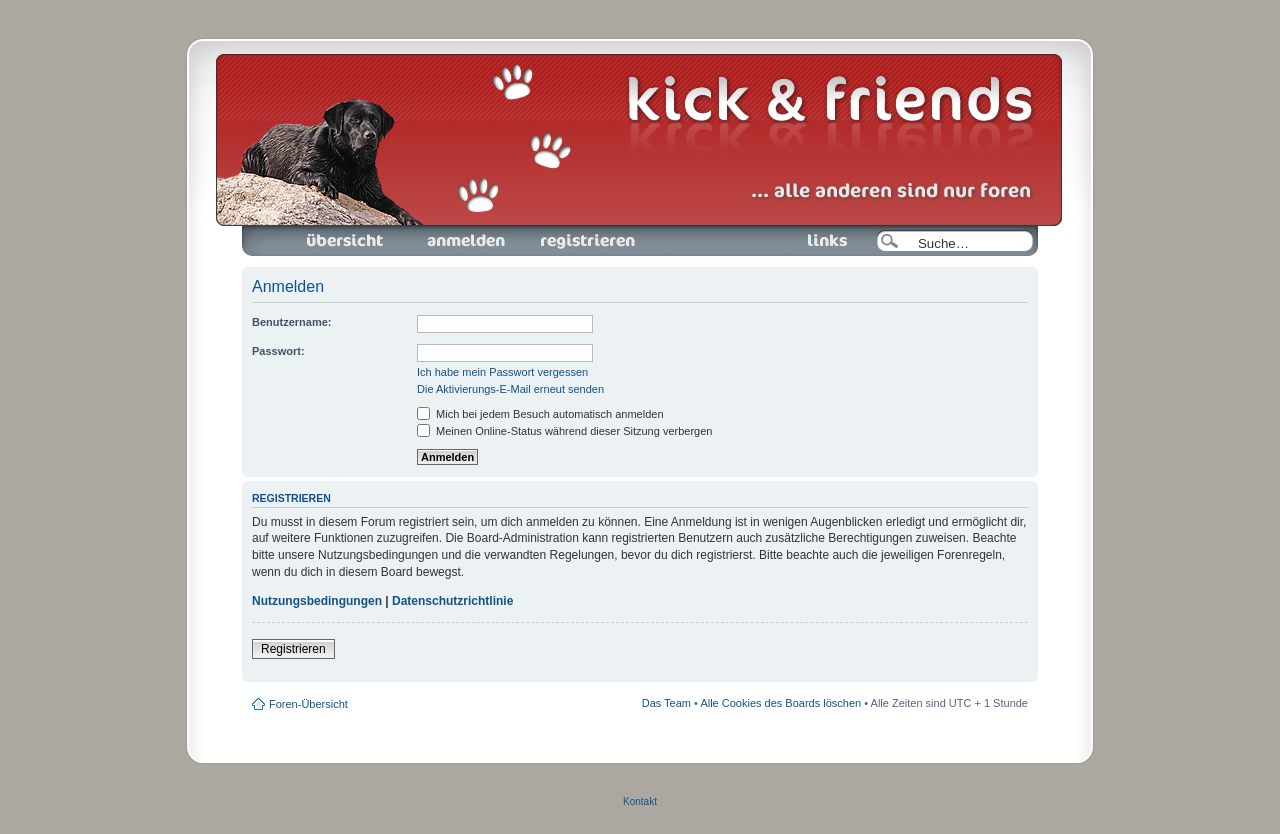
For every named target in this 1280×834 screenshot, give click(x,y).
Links (819, 241)
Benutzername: (291, 322)
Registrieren (586, 241)
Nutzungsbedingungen (317, 601)
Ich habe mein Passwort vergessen (502, 372)
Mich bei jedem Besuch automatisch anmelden (540, 414)
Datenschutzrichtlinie (452, 601)
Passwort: (278, 351)
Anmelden (466, 241)
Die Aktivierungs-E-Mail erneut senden (510, 389)
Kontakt (640, 801)
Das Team (666, 703)
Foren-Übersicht (346, 241)
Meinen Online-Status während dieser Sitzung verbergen (564, 431)
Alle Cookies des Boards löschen (780, 703)
